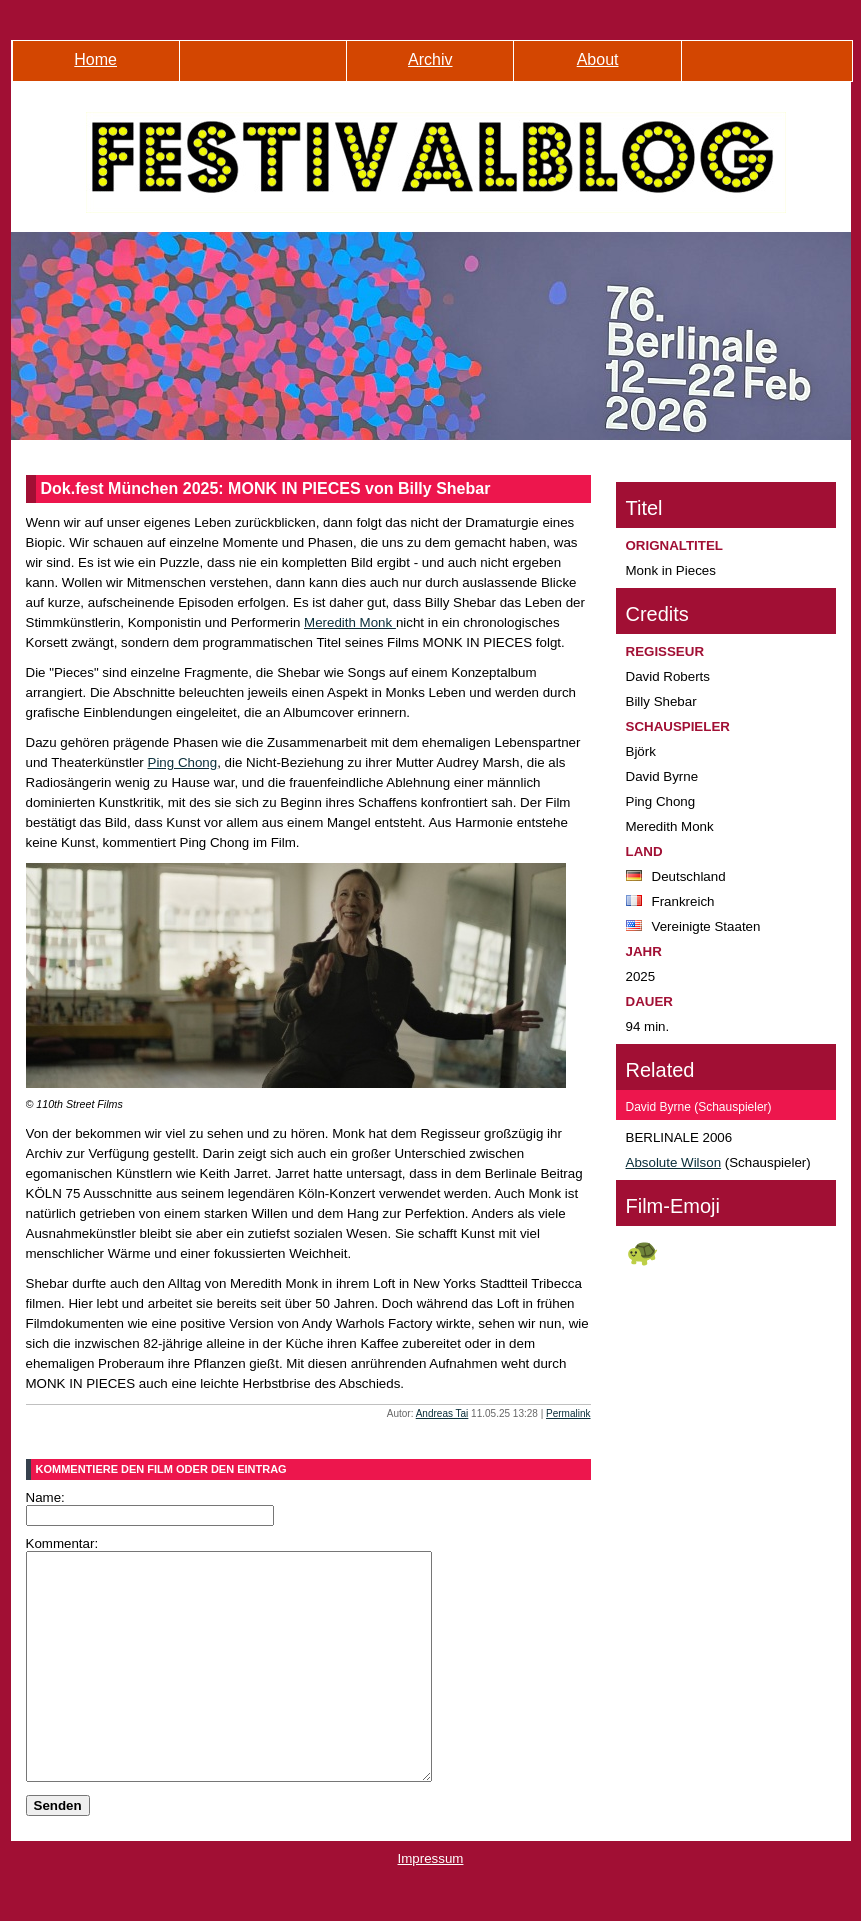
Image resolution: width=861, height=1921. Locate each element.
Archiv (430, 59)
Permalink (568, 1413)
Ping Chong (183, 762)
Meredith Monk (350, 622)
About (598, 59)
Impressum (431, 1903)
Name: (45, 1497)
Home (95, 59)
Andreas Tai (442, 1413)
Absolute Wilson (674, 1162)
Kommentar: (62, 1543)
